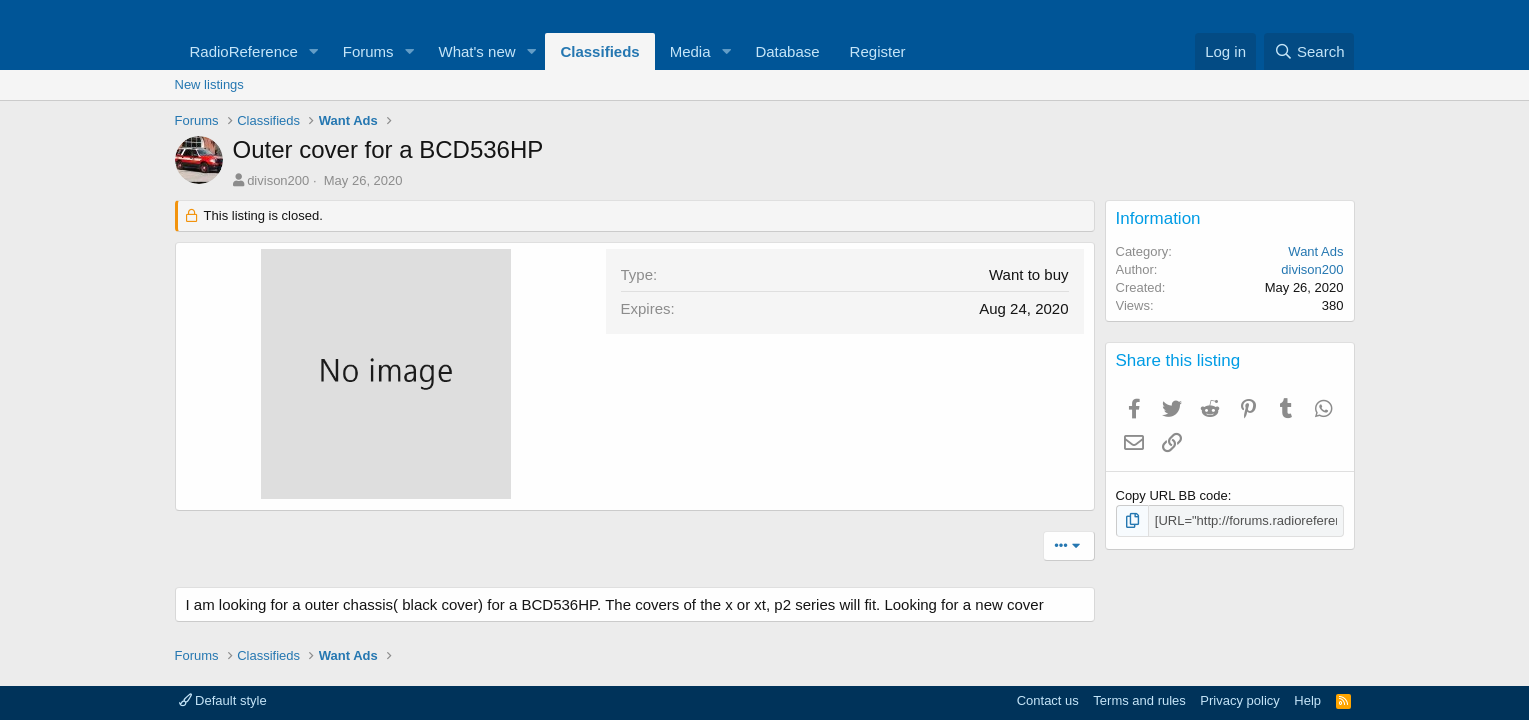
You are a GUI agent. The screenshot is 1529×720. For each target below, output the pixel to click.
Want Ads (1315, 251)
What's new (477, 51)
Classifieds (599, 51)
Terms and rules (1139, 700)
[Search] (1309, 51)
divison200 (278, 180)
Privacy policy (1239, 700)
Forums (368, 51)
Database (787, 51)
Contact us (1048, 700)
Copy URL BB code (1172, 495)
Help (1307, 700)
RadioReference (244, 51)
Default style (223, 700)
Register (878, 51)
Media (690, 51)
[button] (314, 51)
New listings (209, 84)
